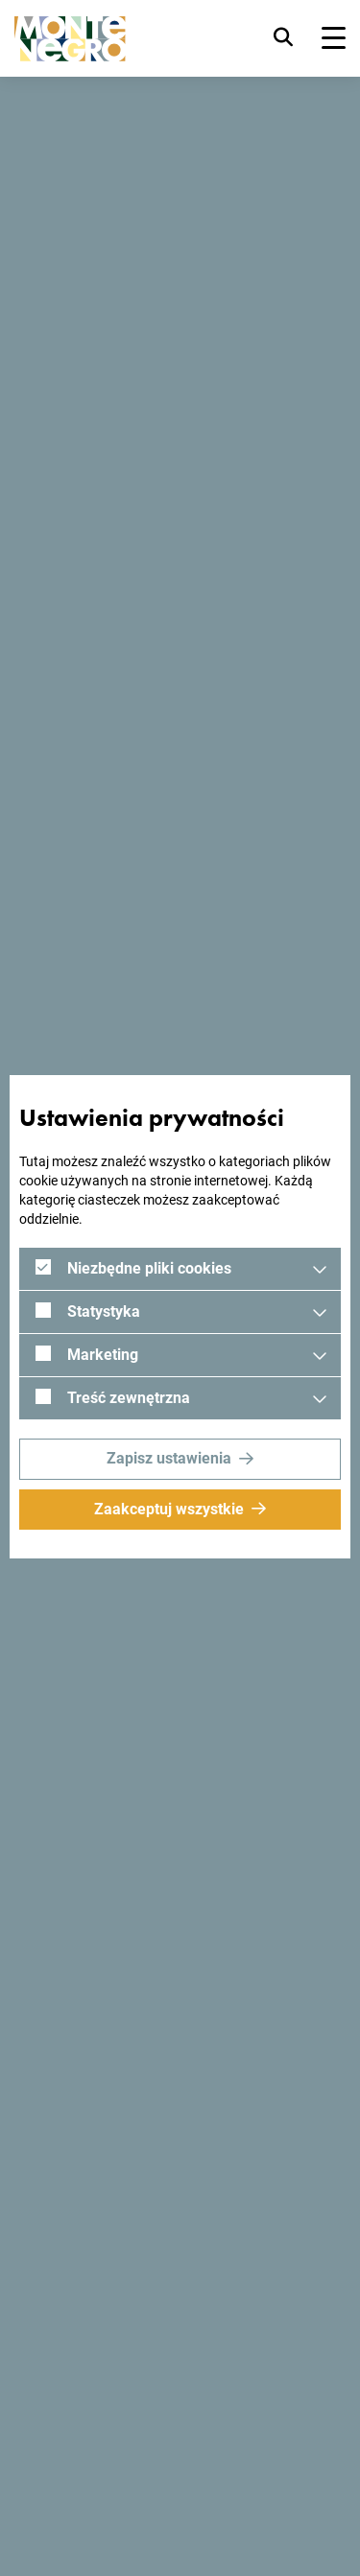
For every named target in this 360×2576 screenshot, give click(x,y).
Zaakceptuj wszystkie (169, 1509)
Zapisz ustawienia (169, 1458)
